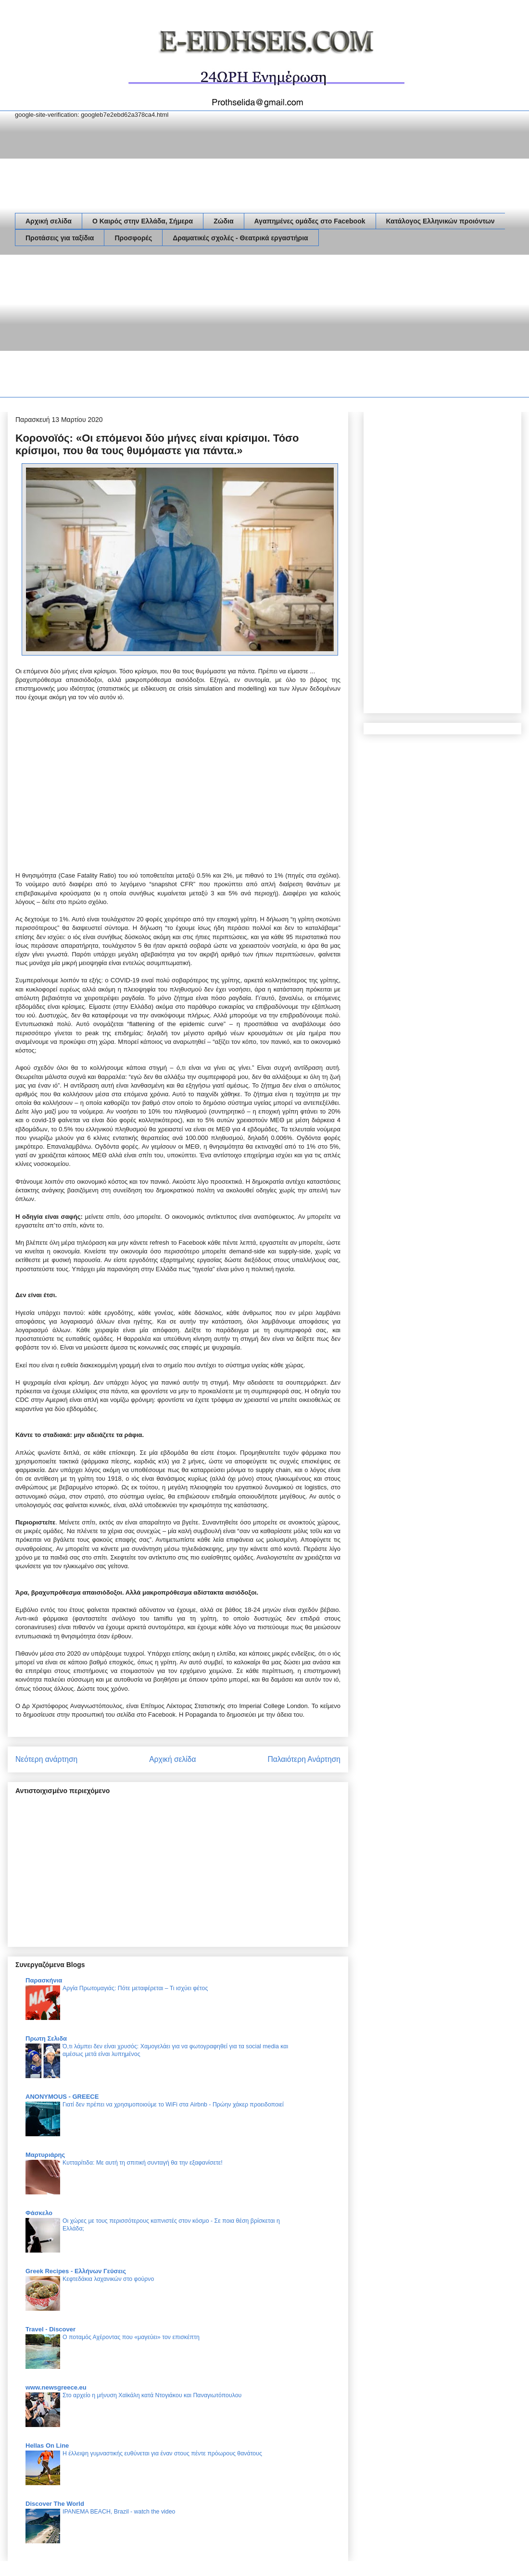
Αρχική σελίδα (48, 221)
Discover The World (54, 2503)
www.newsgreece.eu (56, 2387)
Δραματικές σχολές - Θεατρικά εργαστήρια (240, 238)
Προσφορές (133, 238)
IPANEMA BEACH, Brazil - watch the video (119, 2511)
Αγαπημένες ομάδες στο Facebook (309, 221)
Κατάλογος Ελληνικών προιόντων (440, 221)
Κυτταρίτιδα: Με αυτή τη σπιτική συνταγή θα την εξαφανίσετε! (143, 2162)
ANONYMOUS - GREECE (62, 2096)
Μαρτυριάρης (45, 2154)
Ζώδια (223, 221)
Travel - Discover (50, 2329)
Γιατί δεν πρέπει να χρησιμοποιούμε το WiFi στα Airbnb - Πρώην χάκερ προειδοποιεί (173, 2104)
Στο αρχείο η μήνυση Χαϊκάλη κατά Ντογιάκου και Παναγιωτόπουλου (152, 2395)
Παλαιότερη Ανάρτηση (303, 1759)
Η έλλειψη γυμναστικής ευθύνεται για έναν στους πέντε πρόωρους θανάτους (162, 2453)
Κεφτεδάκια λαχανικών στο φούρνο (108, 2279)
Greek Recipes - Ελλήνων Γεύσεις (75, 2271)
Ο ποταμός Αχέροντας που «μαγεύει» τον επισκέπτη (131, 2337)
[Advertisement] (165, 327)
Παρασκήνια (43, 1980)
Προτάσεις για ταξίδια (59, 238)
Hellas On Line (47, 2445)
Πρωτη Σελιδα (46, 2038)
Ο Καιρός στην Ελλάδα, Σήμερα (142, 221)
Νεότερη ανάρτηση (46, 1759)
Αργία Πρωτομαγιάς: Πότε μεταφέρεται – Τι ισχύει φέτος (135, 1988)
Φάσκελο (38, 2213)
